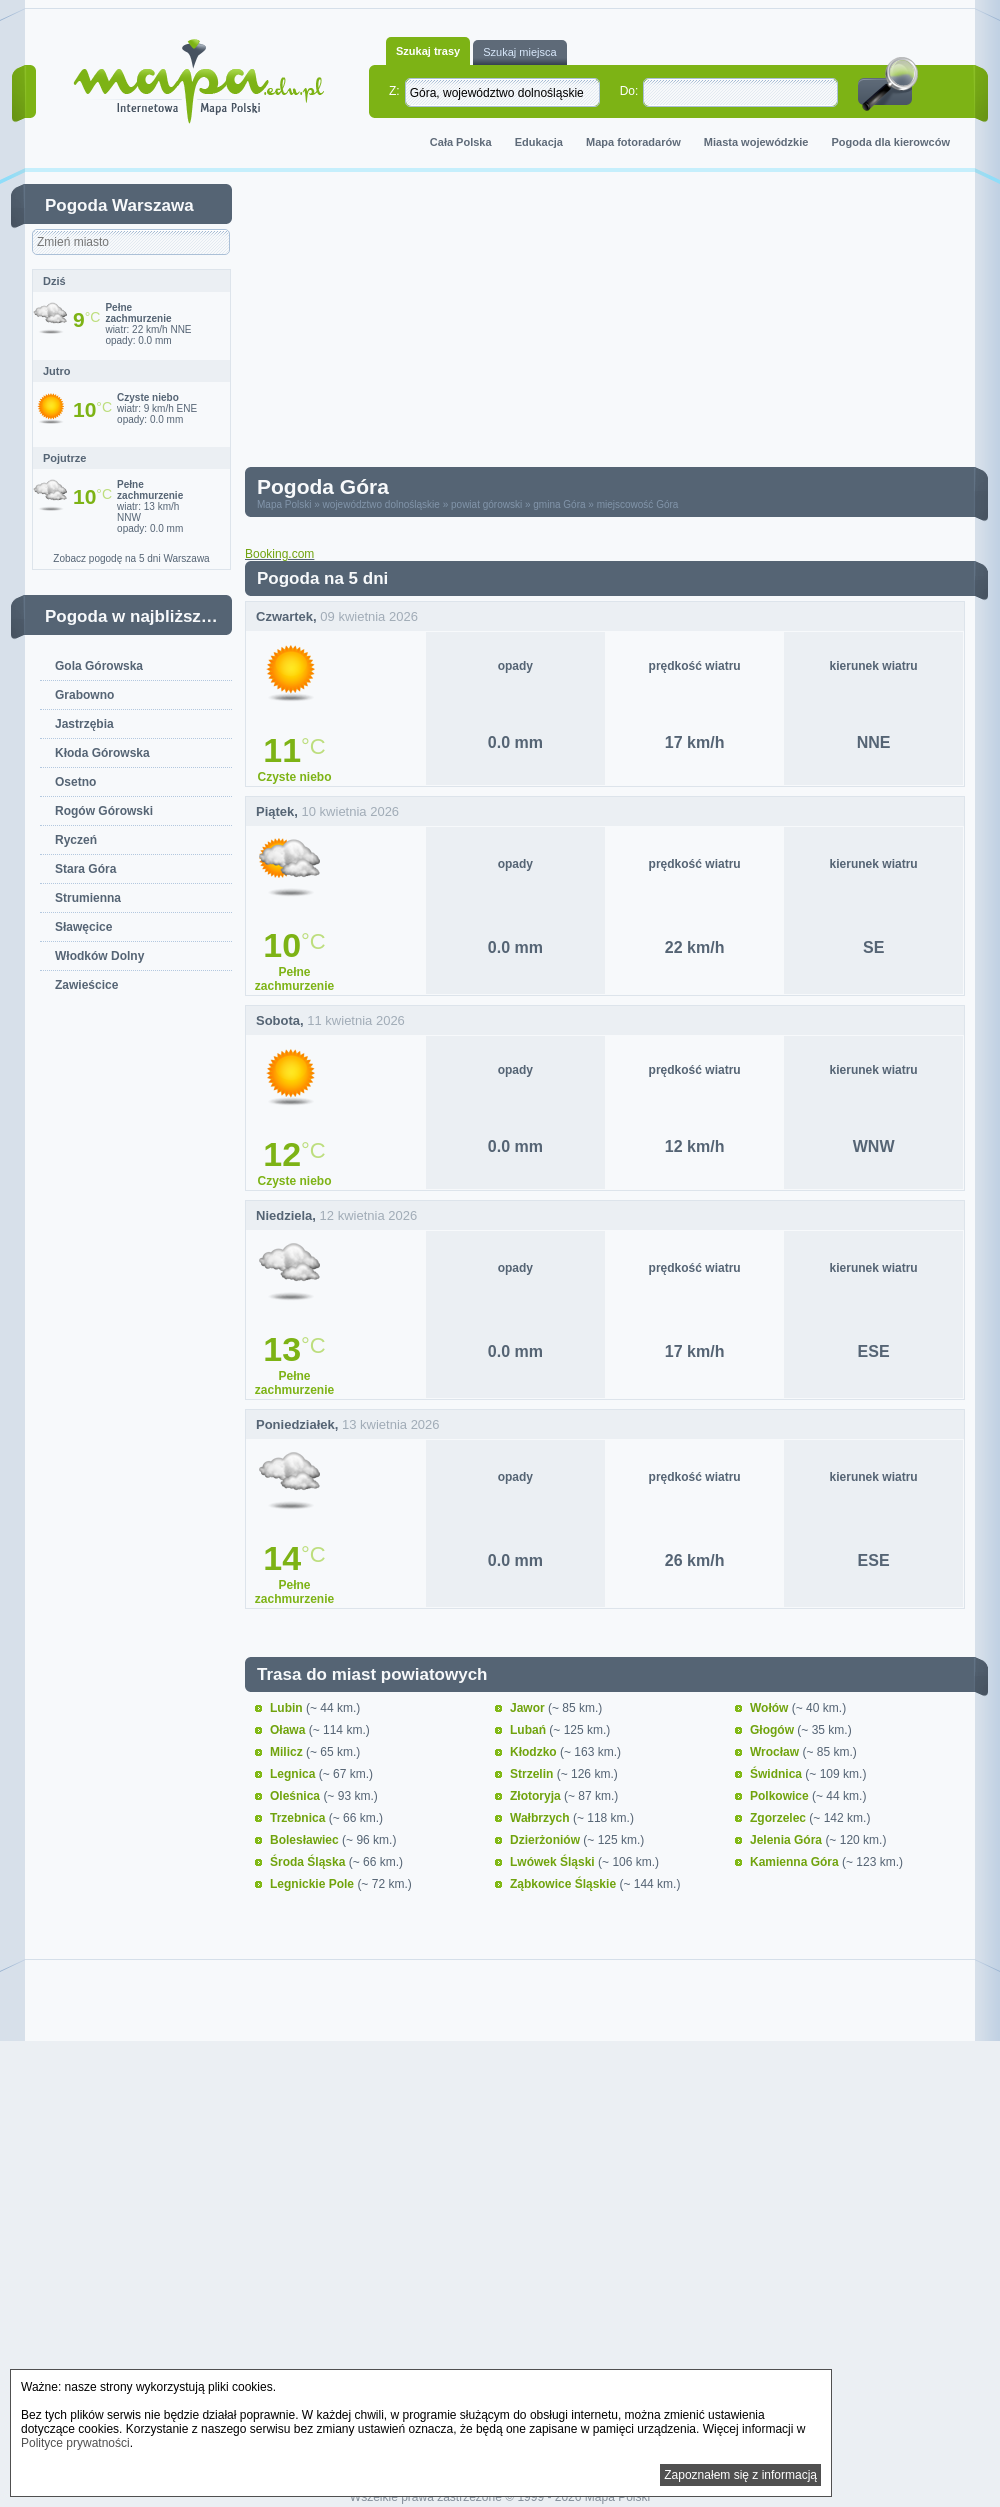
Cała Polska (461, 142)
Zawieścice (86, 985)
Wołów (771, 1708)
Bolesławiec (306, 1840)
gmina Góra (559, 504)
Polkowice (781, 1796)
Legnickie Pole (313, 1884)
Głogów (773, 1730)
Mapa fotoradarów (633, 142)
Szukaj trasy (428, 51)
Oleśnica (296, 1796)
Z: (394, 91)
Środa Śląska (309, 1862)
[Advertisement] (506, 324)
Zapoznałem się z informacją (740, 2475)
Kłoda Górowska (102, 753)
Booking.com (279, 554)
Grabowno (84, 695)
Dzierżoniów (546, 1840)
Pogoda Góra (323, 486)
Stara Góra (85, 869)
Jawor (529, 1708)
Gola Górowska (99, 666)
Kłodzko (535, 1752)
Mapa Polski (284, 504)
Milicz (288, 1752)
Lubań (529, 1730)
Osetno (75, 782)
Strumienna (88, 898)
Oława (289, 1730)
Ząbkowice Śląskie (564, 1884)
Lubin (288, 1708)
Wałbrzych (541, 1818)
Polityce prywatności (75, 2443)
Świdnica (777, 1774)
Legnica (294, 1774)
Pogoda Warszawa (119, 205)
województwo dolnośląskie (381, 504)
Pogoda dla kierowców (890, 142)
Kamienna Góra (796, 1862)
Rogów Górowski (104, 811)
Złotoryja (537, 1796)
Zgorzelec (779, 1818)
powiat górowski (486, 504)
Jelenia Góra (787, 1840)
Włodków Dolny (99, 956)
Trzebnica (299, 1818)
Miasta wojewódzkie (756, 142)
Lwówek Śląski (554, 1862)
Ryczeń (76, 840)
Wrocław (776, 1752)
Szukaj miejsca (519, 52)
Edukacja (539, 142)
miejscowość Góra (638, 504)
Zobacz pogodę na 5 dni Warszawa (131, 558)
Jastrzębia (84, 724)
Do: (629, 91)
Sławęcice (83, 927)
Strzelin (533, 1774)
